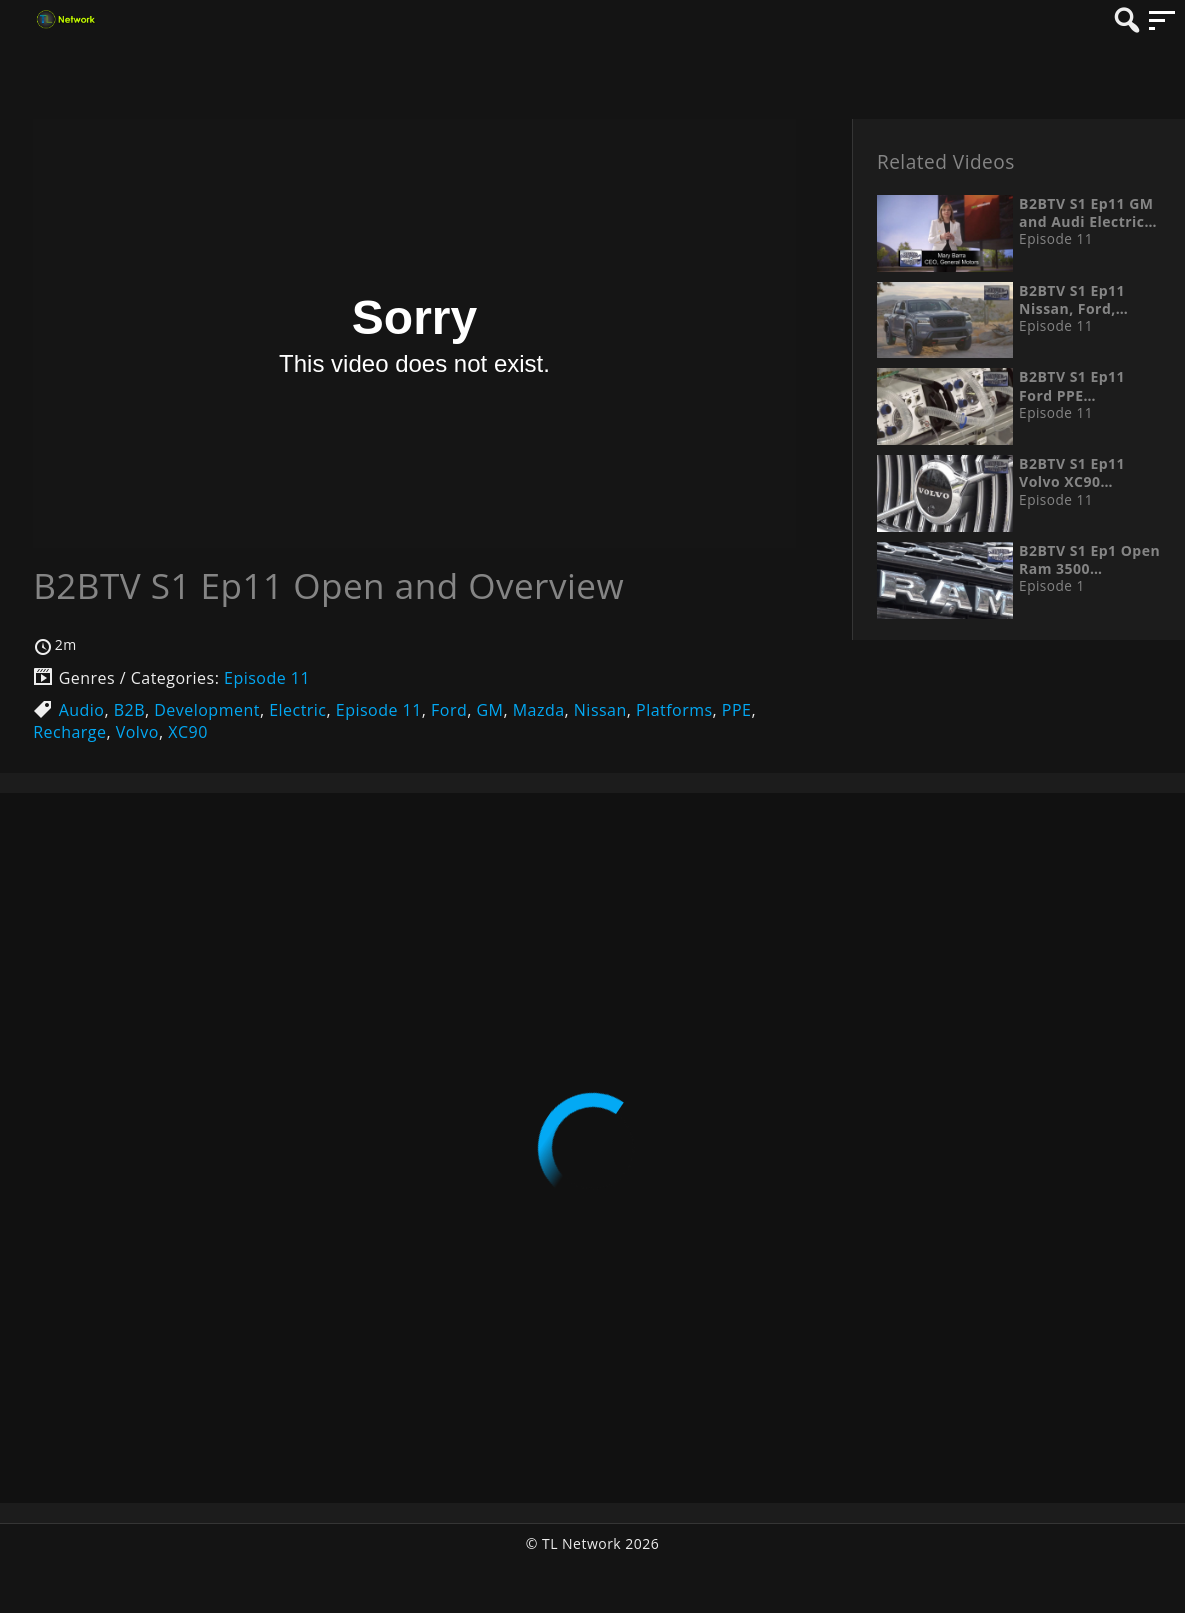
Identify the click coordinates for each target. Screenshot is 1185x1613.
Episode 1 (1052, 586)
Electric (297, 710)
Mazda (539, 710)
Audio (82, 710)
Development (207, 710)
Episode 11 (267, 678)
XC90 (188, 732)
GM (489, 710)
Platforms (674, 710)
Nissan (600, 710)
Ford (449, 710)
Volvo (137, 732)
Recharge (69, 732)
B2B (129, 710)
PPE (737, 710)
